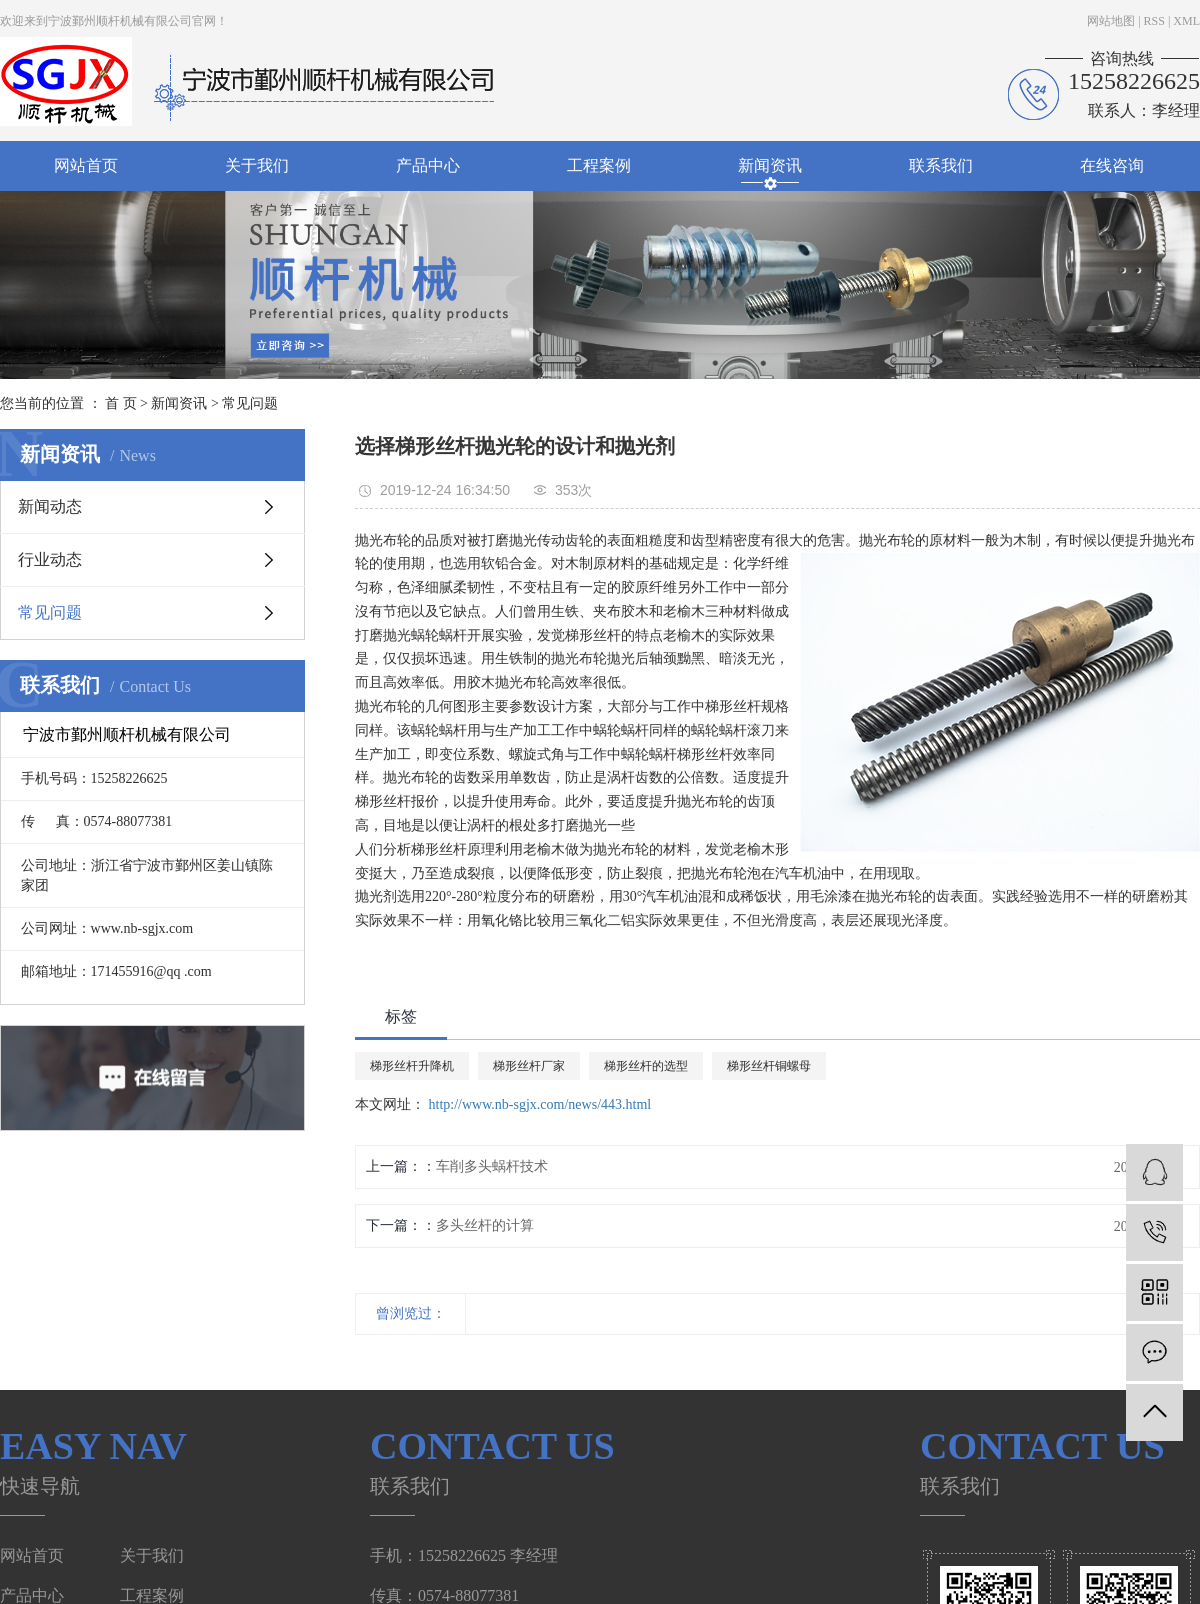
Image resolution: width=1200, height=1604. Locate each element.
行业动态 (50, 559)
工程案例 (599, 165)
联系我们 (941, 165)
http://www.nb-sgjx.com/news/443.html (540, 1104)
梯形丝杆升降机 (412, 1066)
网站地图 (1111, 21)
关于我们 (257, 165)
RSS (1154, 21)
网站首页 (86, 165)
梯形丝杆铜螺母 (769, 1066)
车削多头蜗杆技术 (492, 1166)
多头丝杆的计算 (485, 1225)
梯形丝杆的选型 (646, 1066)
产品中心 (428, 165)
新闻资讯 (770, 165)
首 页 (121, 403)
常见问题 (250, 403)
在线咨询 (1112, 165)
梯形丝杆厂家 (529, 1066)
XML (1186, 21)
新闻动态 (50, 506)
